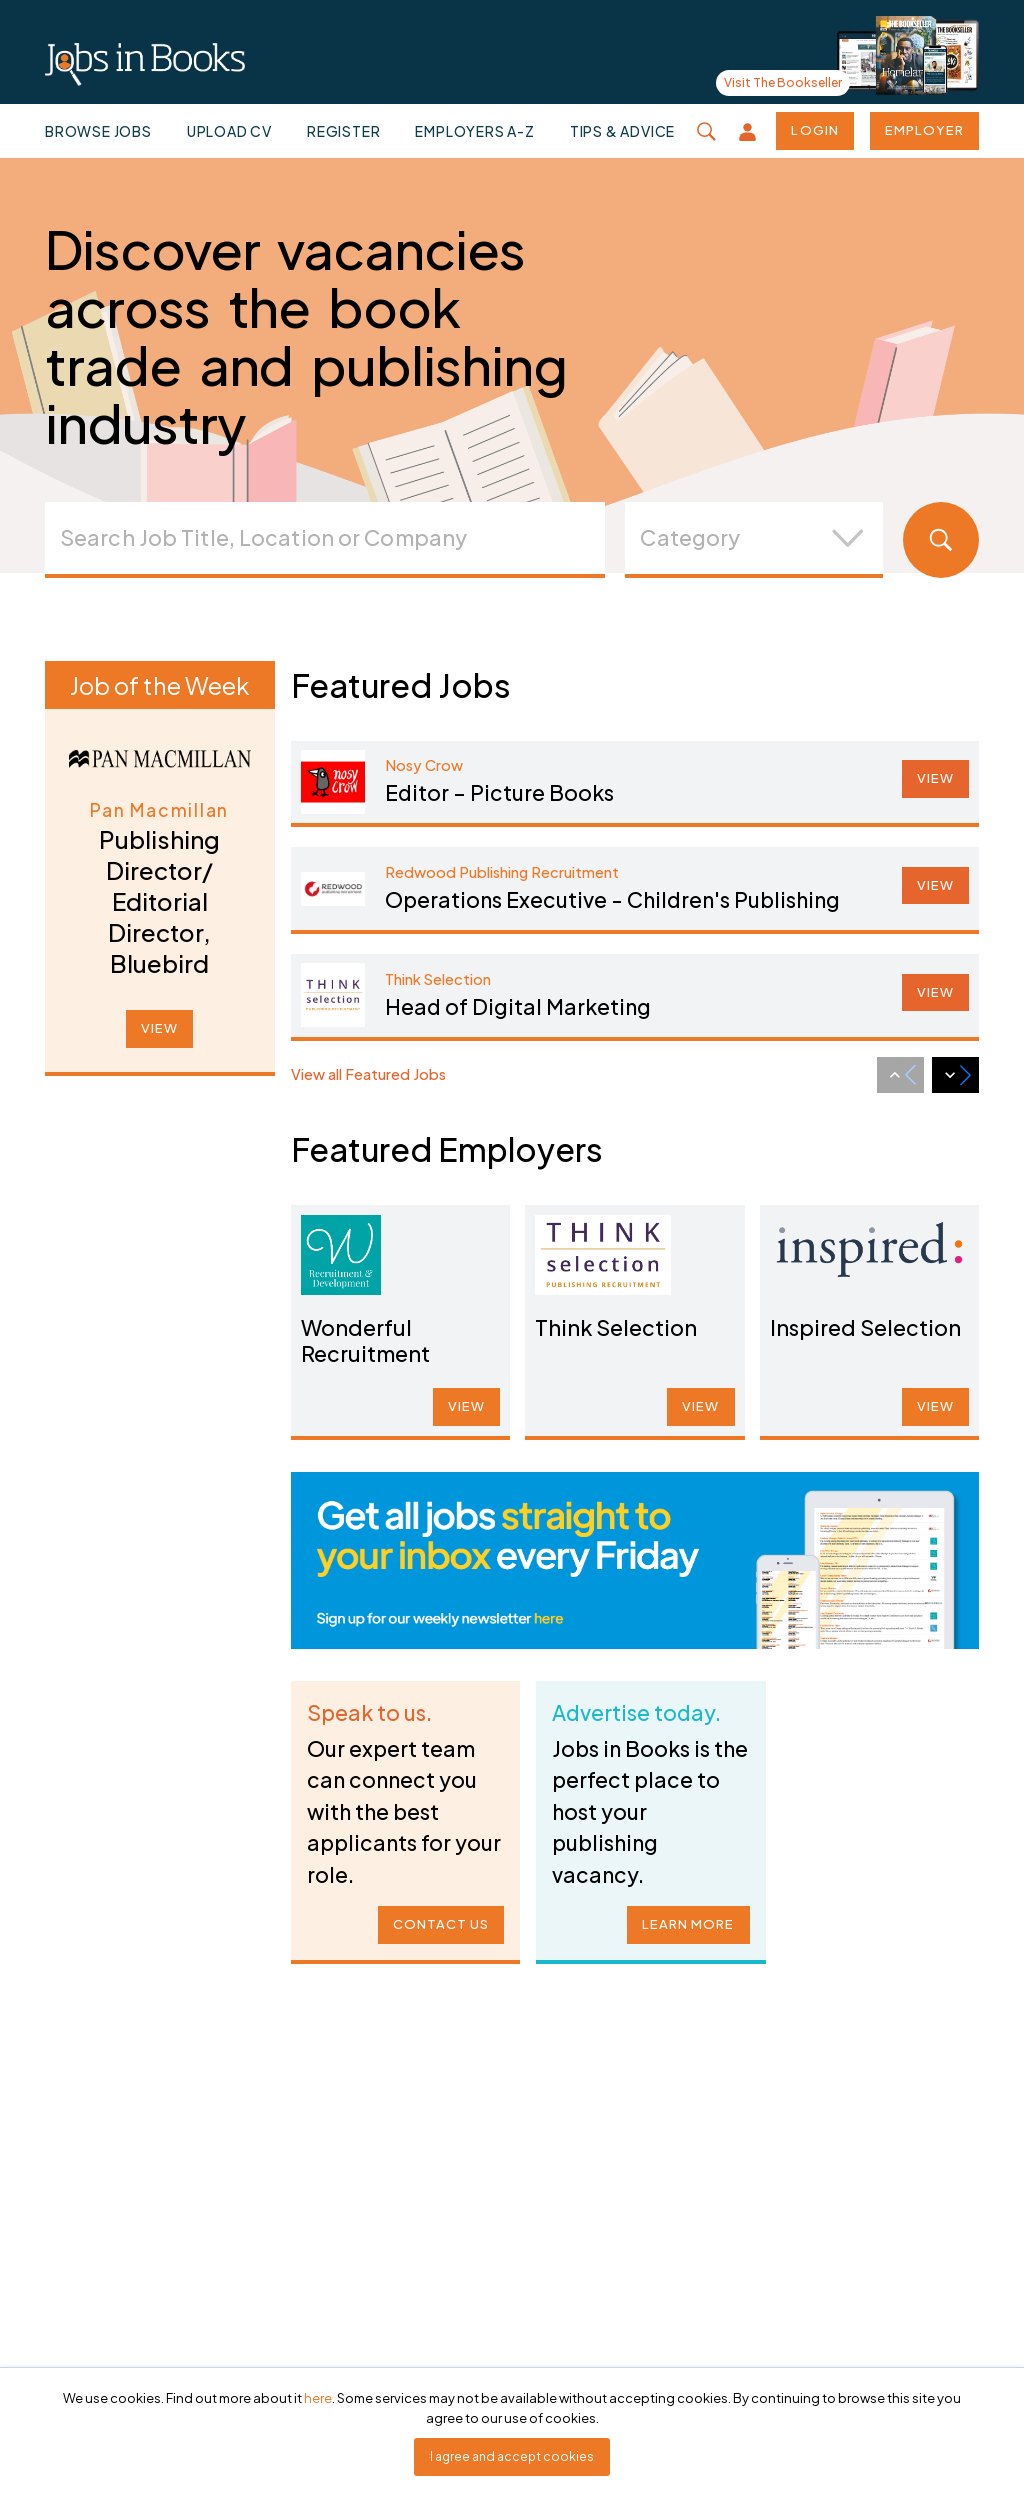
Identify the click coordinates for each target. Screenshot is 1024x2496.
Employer (924, 130)
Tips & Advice (622, 131)
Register (343, 131)
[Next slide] (955, 1075)
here (318, 2398)
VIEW (159, 1028)
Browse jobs (98, 131)
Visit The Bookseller (783, 82)
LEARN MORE (685, 1915)
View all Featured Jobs (368, 1074)
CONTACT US (438, 1915)
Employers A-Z (474, 131)
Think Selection (618, 1326)
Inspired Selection (865, 1326)
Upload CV (229, 131)
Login (814, 130)
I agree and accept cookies (512, 2456)
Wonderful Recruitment (368, 1338)
